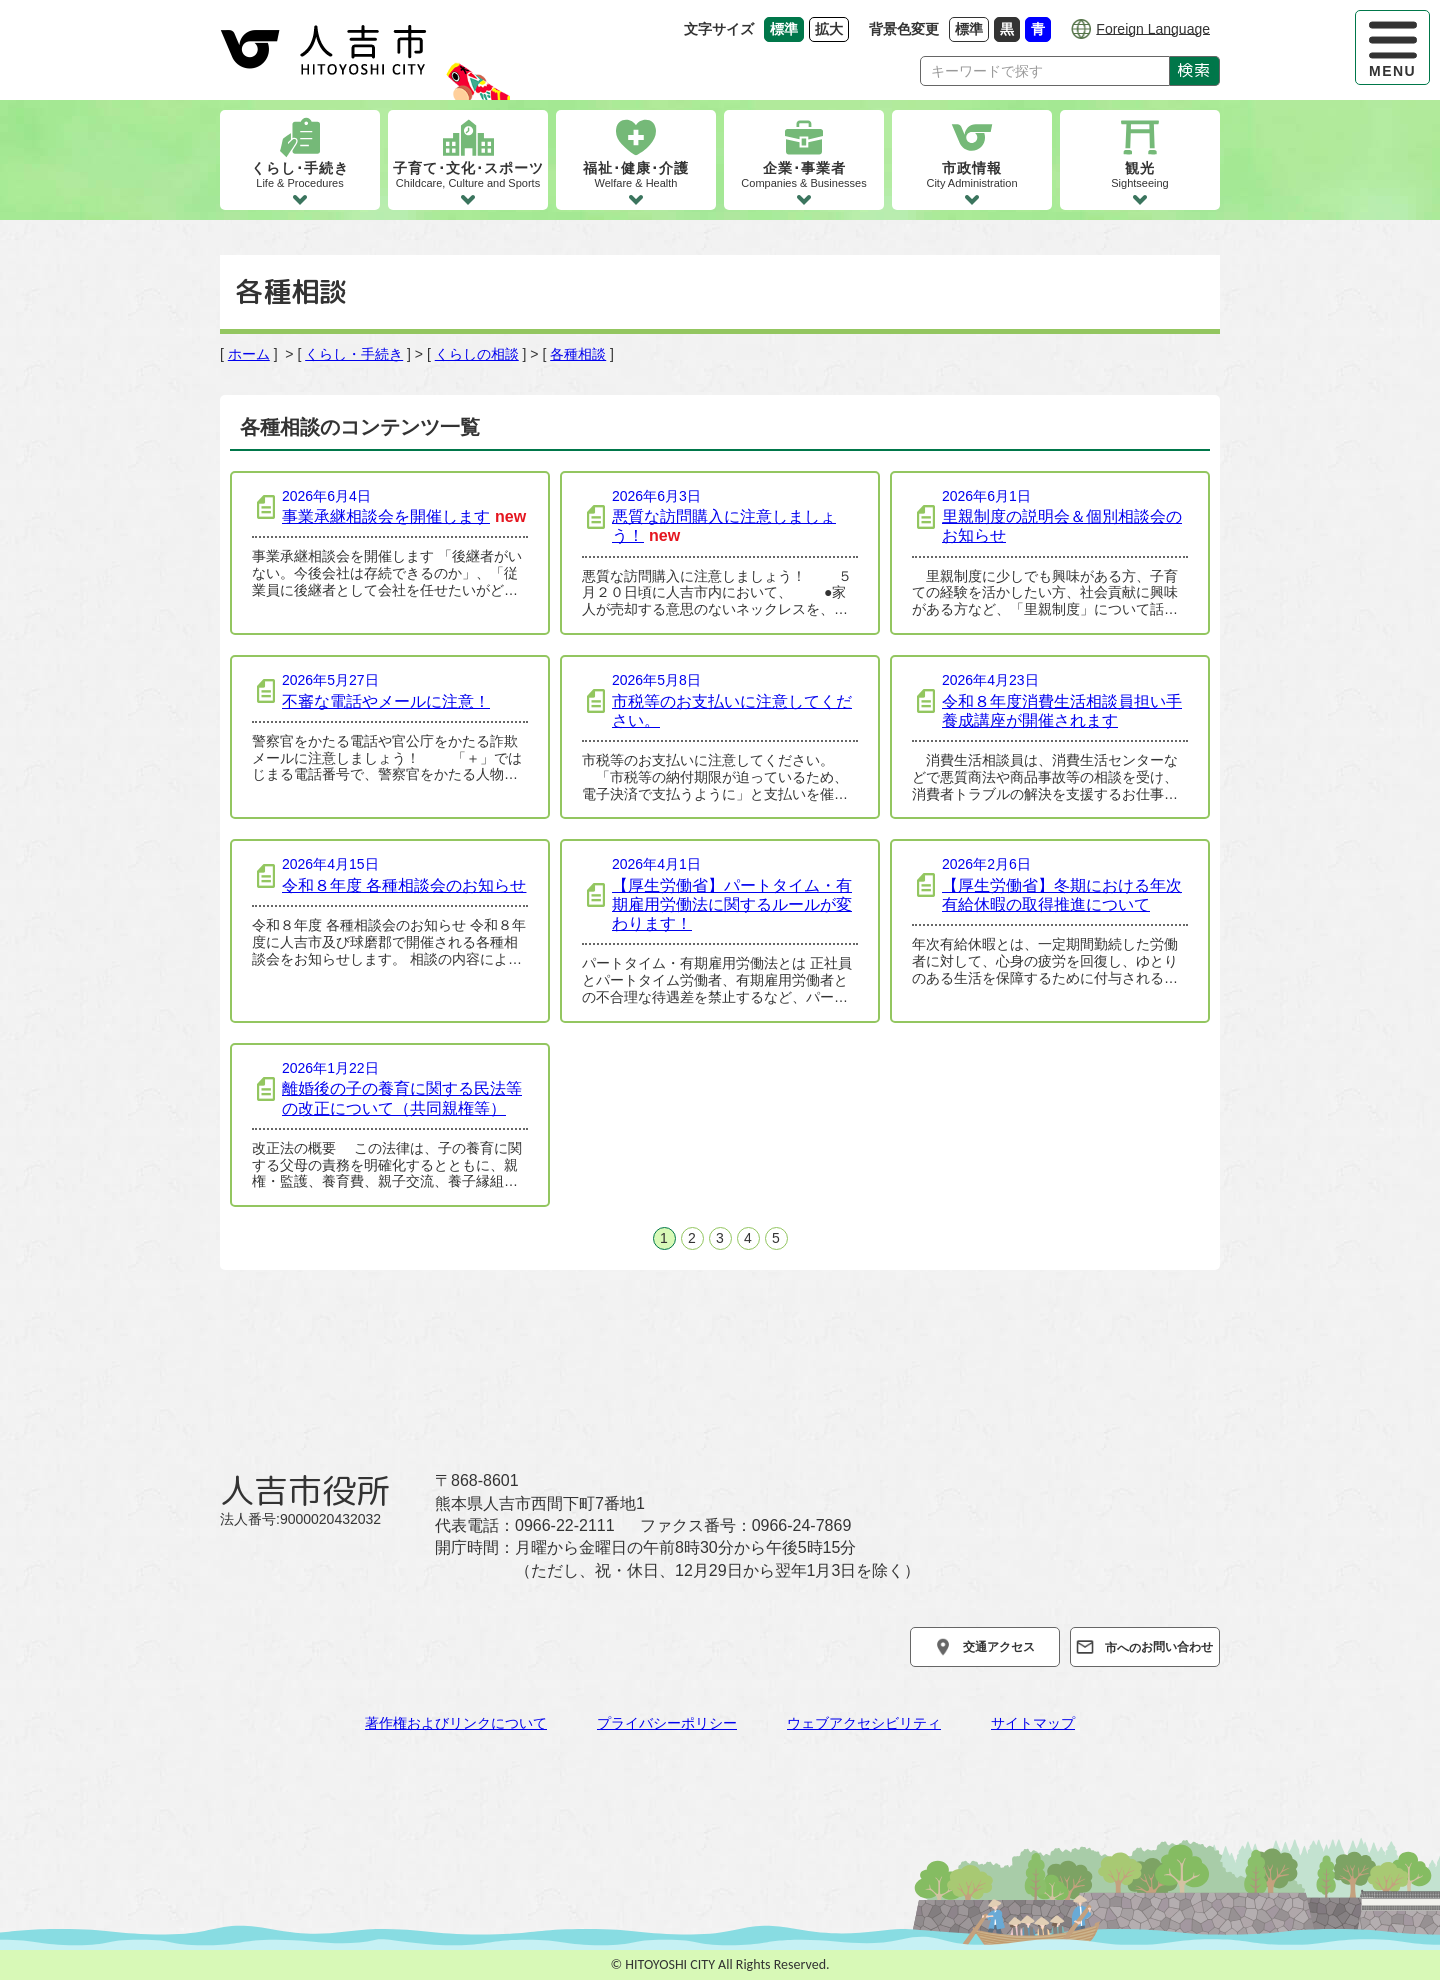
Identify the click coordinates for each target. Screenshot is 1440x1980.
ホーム (249, 354)
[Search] (1045, 71)
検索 (1194, 70)
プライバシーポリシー (667, 1723)
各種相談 (578, 354)
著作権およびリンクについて (456, 1723)
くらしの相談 (477, 354)
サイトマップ (1033, 1723)
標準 (972, 28)
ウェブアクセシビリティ (864, 1723)
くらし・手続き (354, 354)
